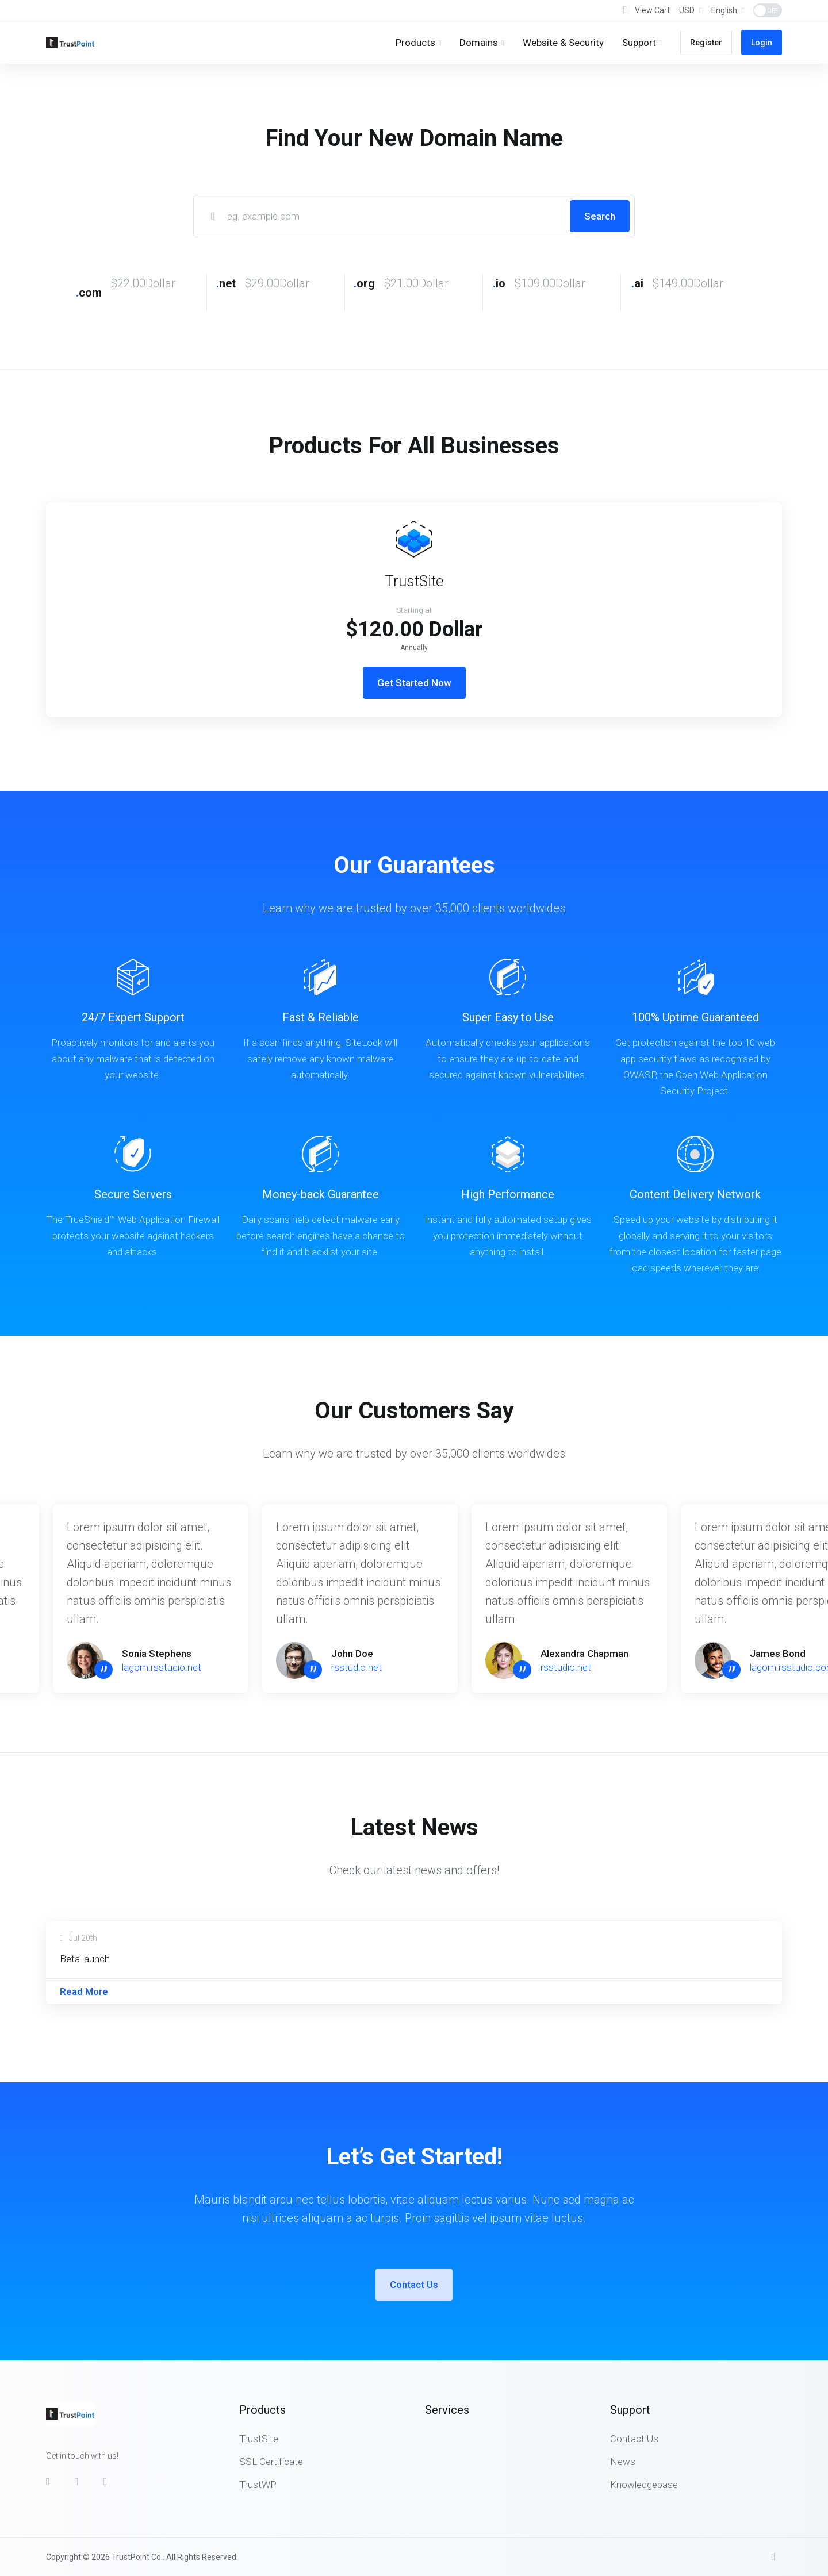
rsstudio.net (356, 1667)
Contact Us (414, 2284)
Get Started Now (414, 683)
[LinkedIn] (108, 2482)
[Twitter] (80, 2482)
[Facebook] (51, 2482)
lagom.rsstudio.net (161, 1667)
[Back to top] (776, 2557)
